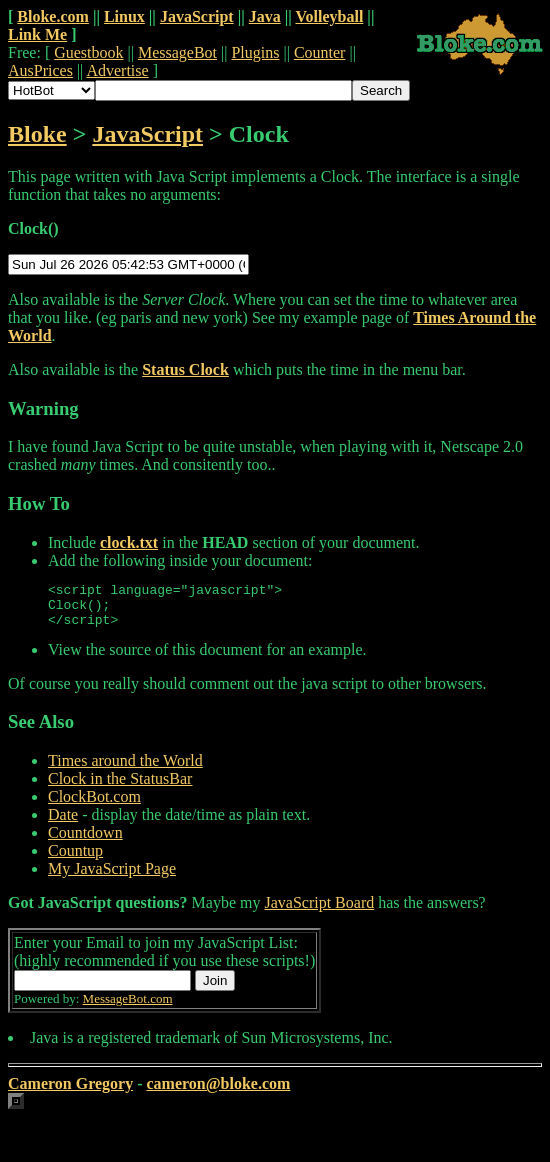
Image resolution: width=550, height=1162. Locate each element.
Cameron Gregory (70, 1092)
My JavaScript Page (112, 877)
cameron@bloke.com (218, 1092)
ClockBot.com (94, 805)
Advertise (117, 70)
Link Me (37, 34)
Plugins (255, 52)
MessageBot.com (128, 1007)
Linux (124, 16)
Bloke (37, 134)
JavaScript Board (319, 911)
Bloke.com (53, 16)
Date (63, 823)
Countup (75, 859)
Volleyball (329, 16)
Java (265, 16)
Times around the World (125, 769)
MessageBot (177, 52)
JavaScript (197, 16)
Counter (320, 52)
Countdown (85, 841)
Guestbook (88, 52)
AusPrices (40, 70)
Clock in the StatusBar (120, 787)
